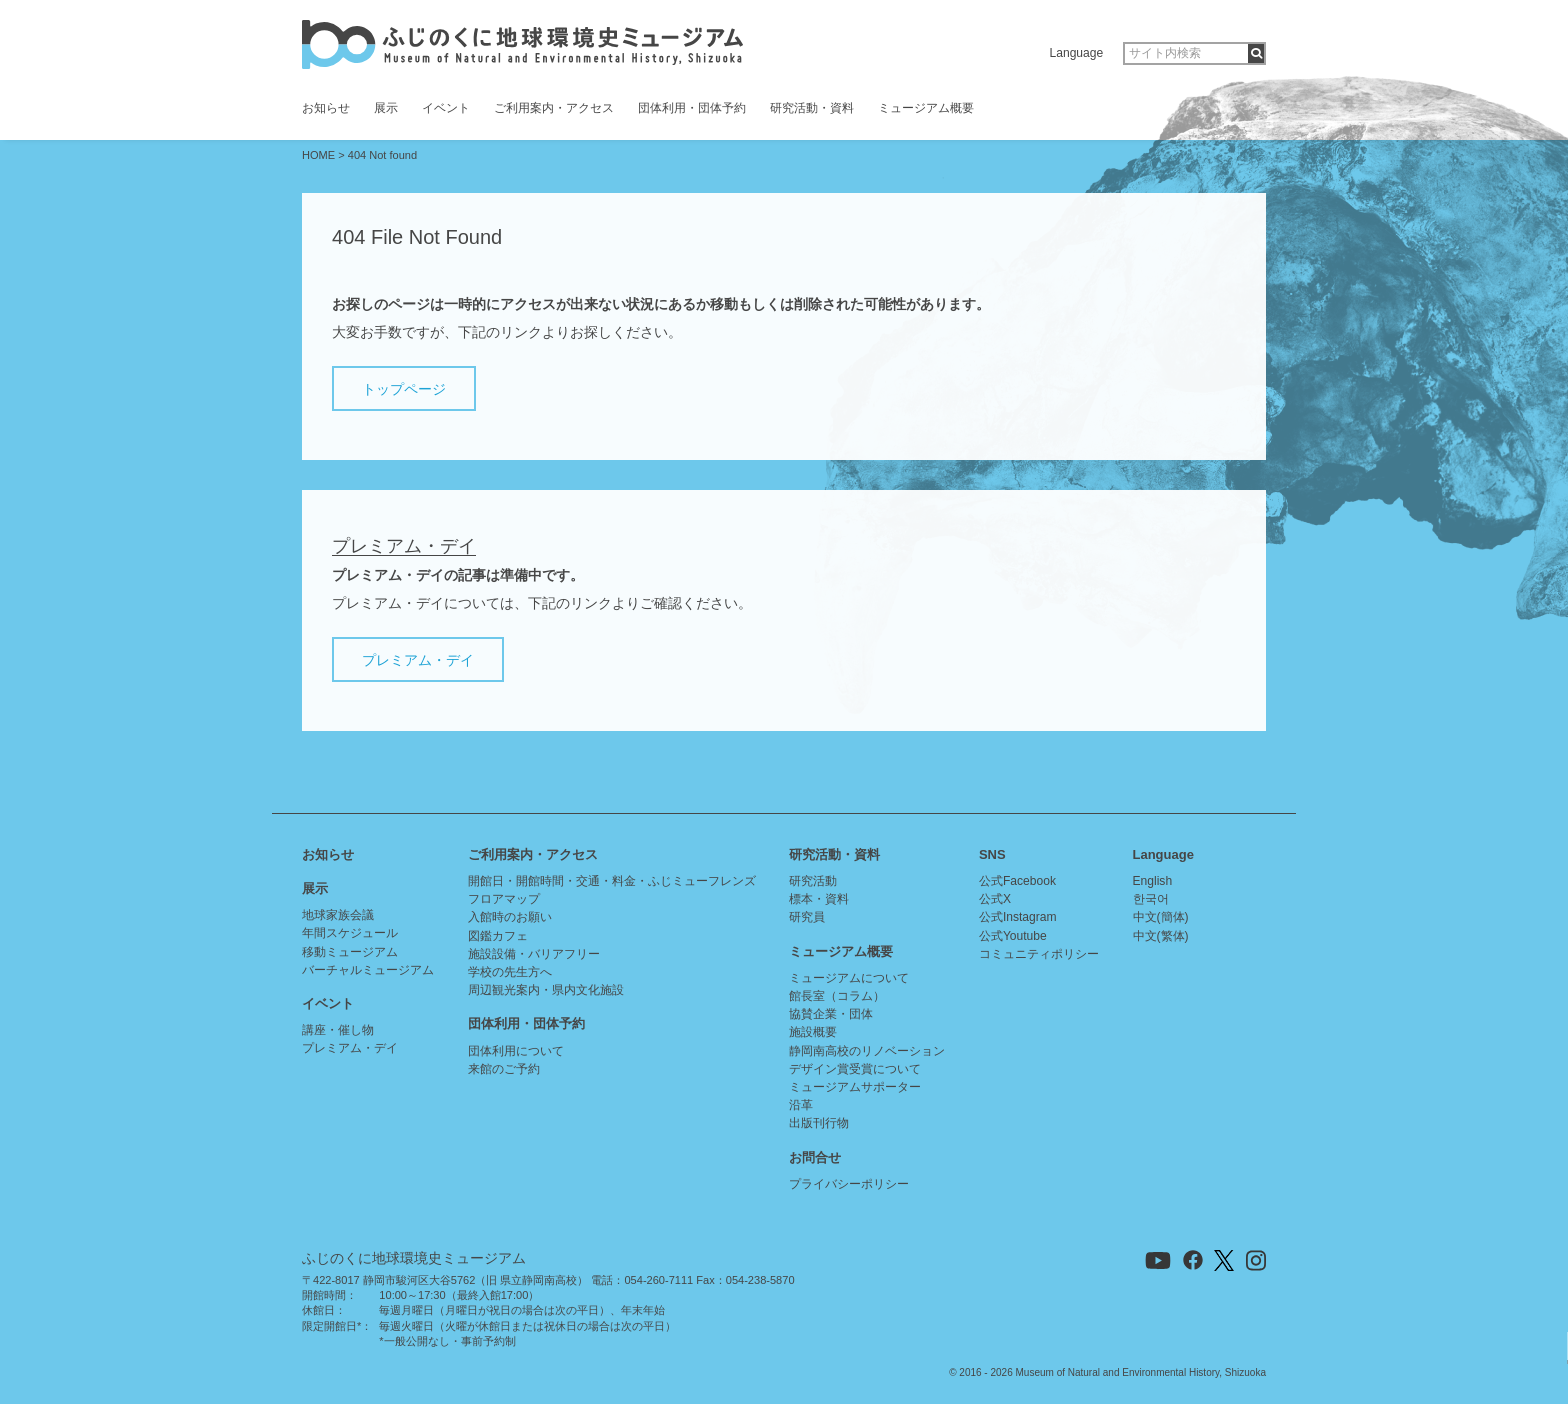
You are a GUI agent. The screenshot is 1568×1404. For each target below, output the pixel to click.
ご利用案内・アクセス (554, 108)
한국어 (1151, 899)
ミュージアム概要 (926, 108)
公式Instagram (1018, 917)
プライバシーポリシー (849, 1184)
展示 (386, 108)
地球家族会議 (338, 915)
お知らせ (326, 108)
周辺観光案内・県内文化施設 (546, 990)
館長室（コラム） (837, 996)
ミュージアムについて (849, 978)
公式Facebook (1017, 881)
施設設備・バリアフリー (534, 954)
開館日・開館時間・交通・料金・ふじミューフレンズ (612, 881)
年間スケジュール (350, 933)
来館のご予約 (504, 1069)
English (1153, 881)
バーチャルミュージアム (368, 970)
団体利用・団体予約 (692, 108)
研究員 (807, 917)
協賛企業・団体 (831, 1014)
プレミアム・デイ (418, 660)
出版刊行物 (819, 1123)
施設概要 (813, 1032)
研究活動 (813, 881)
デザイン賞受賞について (855, 1069)
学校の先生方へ (510, 972)
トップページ (404, 389)
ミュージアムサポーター (855, 1087)
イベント (446, 108)
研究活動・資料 (812, 108)
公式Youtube (1013, 936)
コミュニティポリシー (1039, 954)
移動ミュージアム (350, 952)
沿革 (801, 1105)
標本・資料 (819, 899)
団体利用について (516, 1051)
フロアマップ (504, 899)
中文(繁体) (1161, 936)
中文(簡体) (1161, 917)
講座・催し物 (338, 1030)
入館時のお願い (510, 917)
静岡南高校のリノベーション (867, 1051)
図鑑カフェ (498, 936)
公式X (995, 899)
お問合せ (815, 1157)
